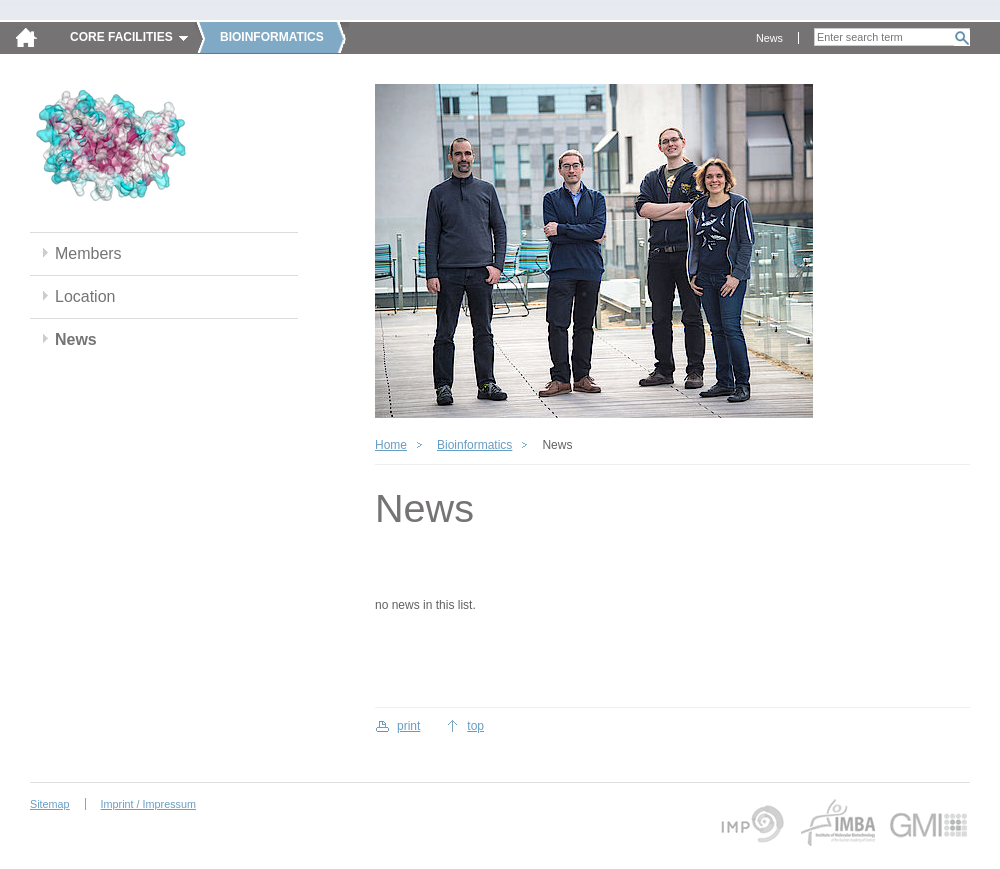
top (475, 726)
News (769, 38)
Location (85, 296)
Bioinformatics (474, 445)
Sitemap (50, 804)
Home (391, 445)
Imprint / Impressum (148, 804)
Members (88, 253)
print (408, 726)
